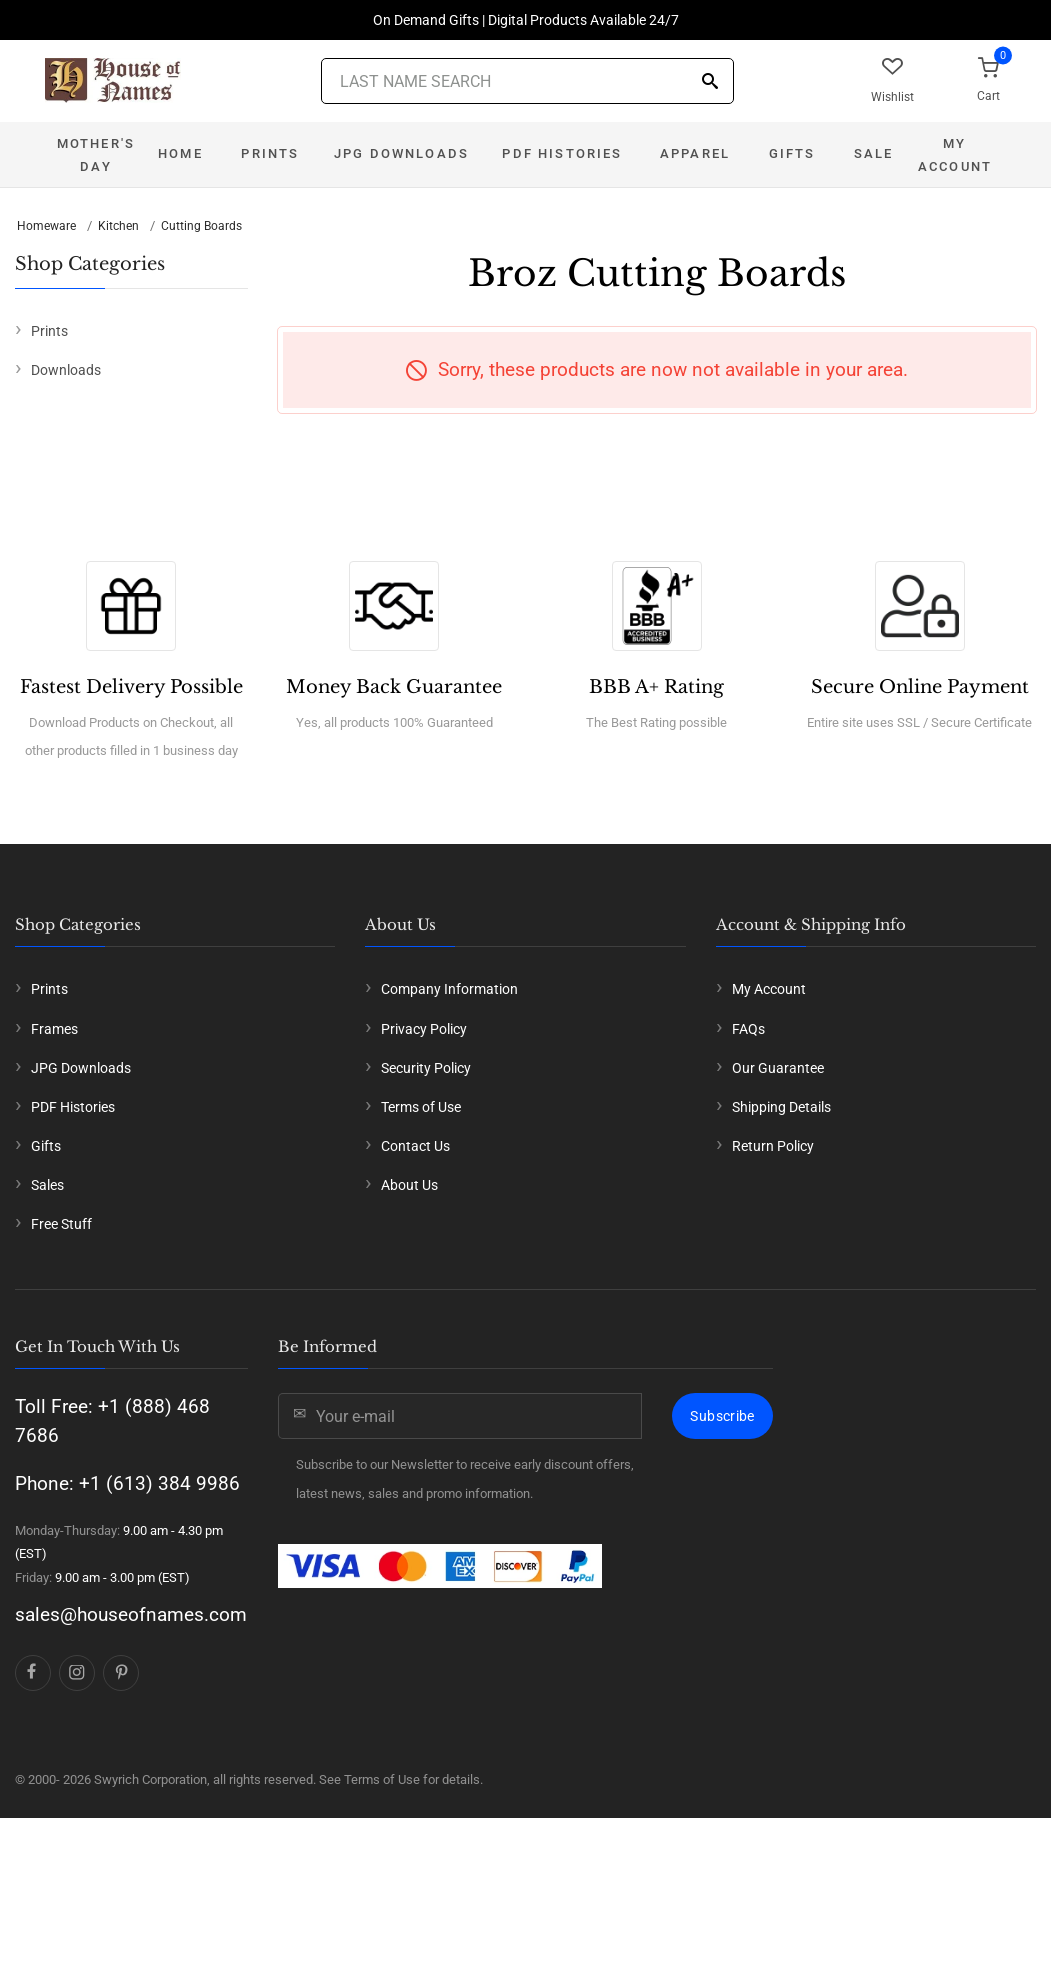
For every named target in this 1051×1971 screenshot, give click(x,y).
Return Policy (773, 1146)
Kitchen (118, 226)
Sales (47, 1185)
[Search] (710, 82)
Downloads (66, 370)
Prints (270, 153)
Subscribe (722, 1416)
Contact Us (415, 1146)
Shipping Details (781, 1107)
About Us (409, 1185)
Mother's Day (96, 155)
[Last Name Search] (527, 81)
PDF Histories (562, 153)
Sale (874, 153)
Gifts (792, 153)
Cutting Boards (201, 226)
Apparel (695, 153)
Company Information (449, 989)
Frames (54, 1029)
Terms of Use (421, 1107)
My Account (955, 155)
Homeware (46, 226)
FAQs (748, 1029)
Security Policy (426, 1068)
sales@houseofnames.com (131, 1614)
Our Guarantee (778, 1068)
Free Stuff (61, 1224)
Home (180, 153)
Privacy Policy (424, 1029)
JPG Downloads (401, 153)
